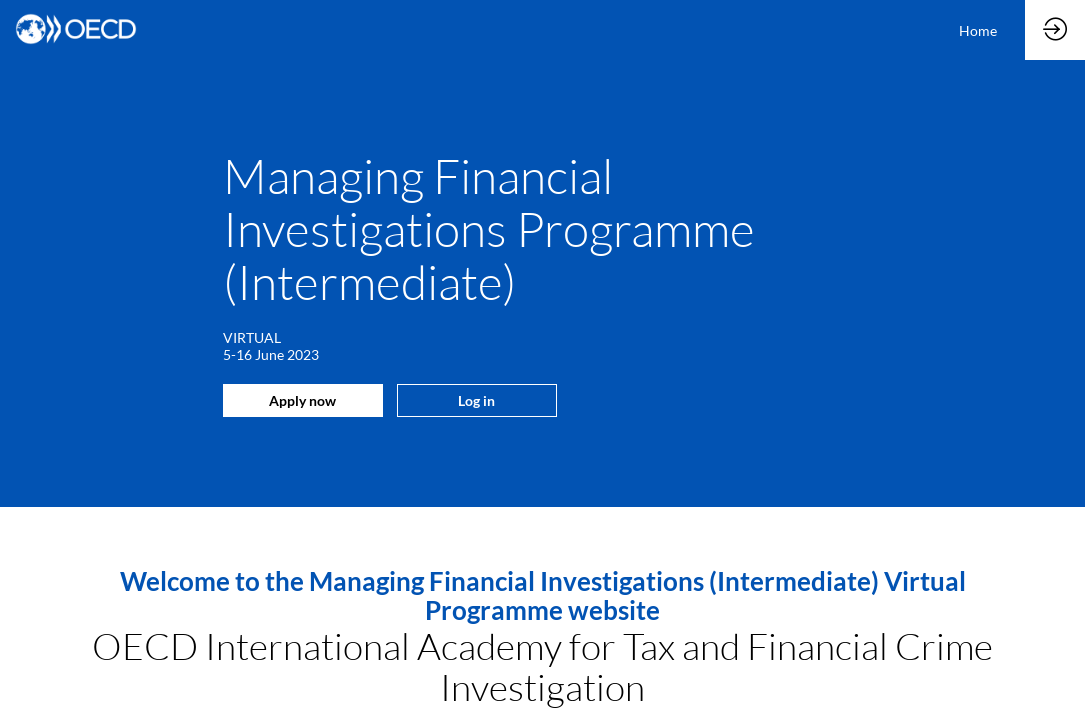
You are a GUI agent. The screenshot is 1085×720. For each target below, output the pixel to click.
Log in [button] (476, 400)
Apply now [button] (302, 400)
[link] (978, 30)
